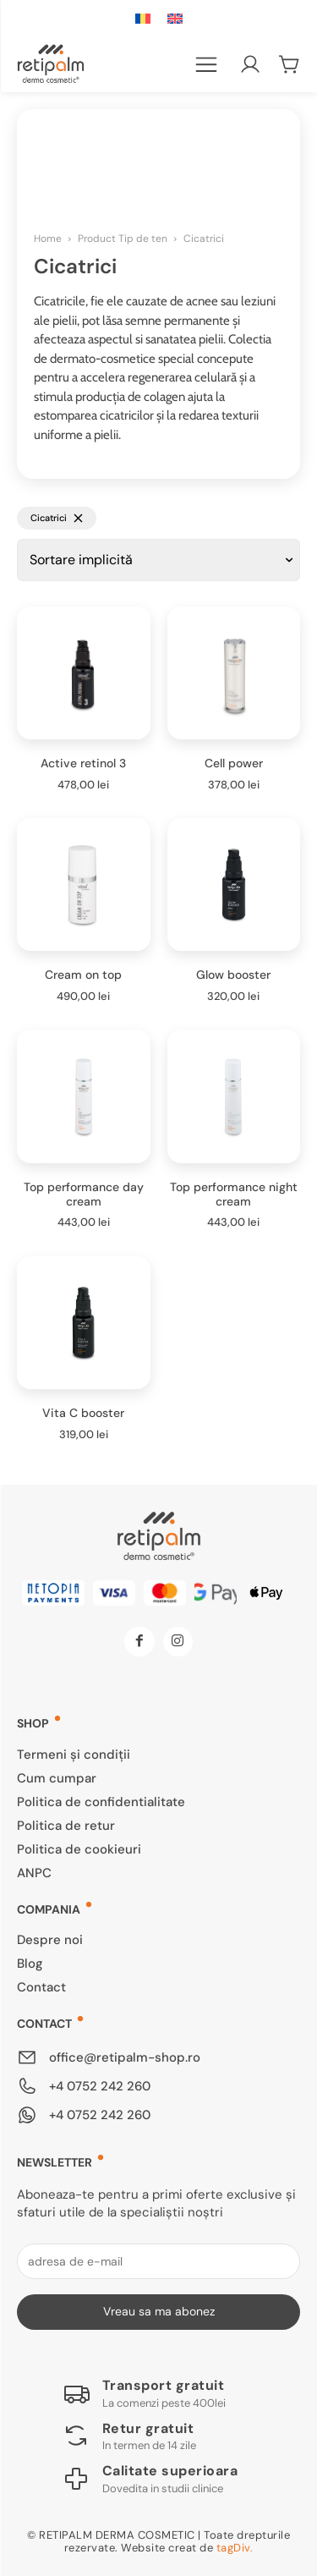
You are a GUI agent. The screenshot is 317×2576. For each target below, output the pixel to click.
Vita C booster (83, 1412)
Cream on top (83, 974)
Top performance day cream (84, 1194)
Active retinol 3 (83, 763)
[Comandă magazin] (158, 559)
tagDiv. (235, 2547)
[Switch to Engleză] (175, 19)
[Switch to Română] (143, 19)
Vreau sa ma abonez (159, 2311)
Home (48, 238)
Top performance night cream (234, 1194)
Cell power (234, 763)
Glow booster (233, 974)
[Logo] (144, 2393)
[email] (158, 2261)
